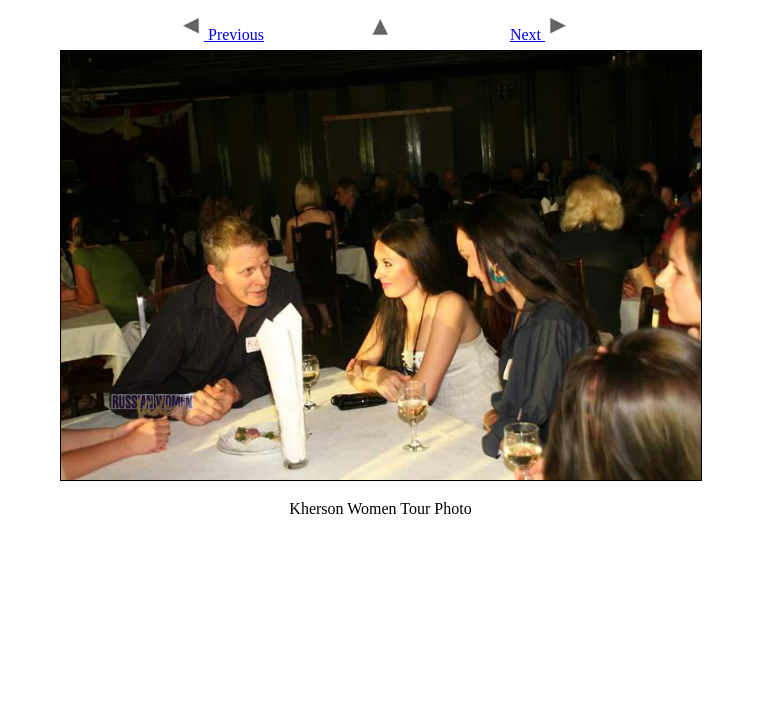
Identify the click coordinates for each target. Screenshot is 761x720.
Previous (221, 34)
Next (540, 34)
